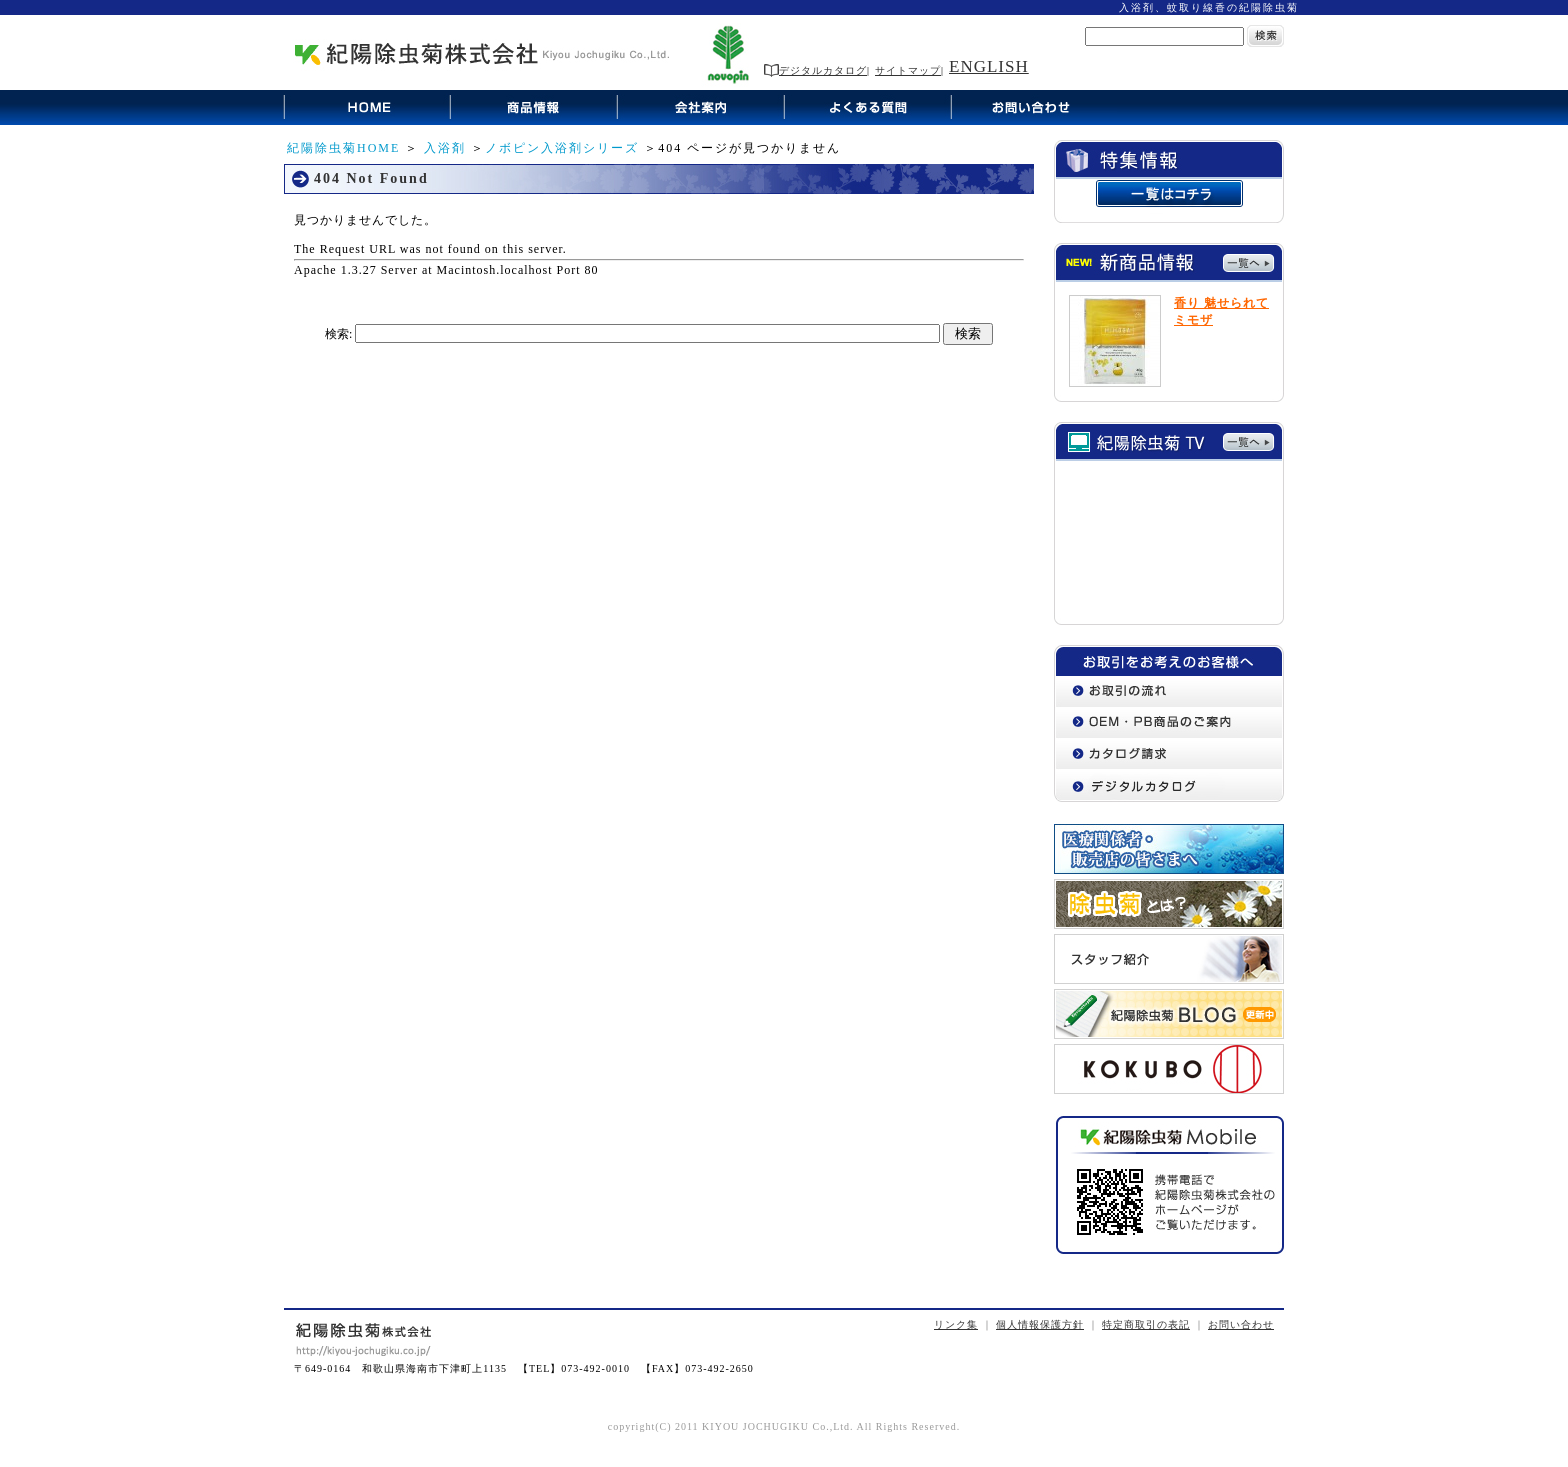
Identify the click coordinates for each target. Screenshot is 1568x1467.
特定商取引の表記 (1146, 1324)
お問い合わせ (1241, 1324)
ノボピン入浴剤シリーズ (562, 148)
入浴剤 (445, 148)
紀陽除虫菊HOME (343, 148)
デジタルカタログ (815, 70)
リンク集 (956, 1324)
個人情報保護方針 (1040, 1324)
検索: (338, 334)
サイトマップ (908, 70)
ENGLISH (989, 66)
